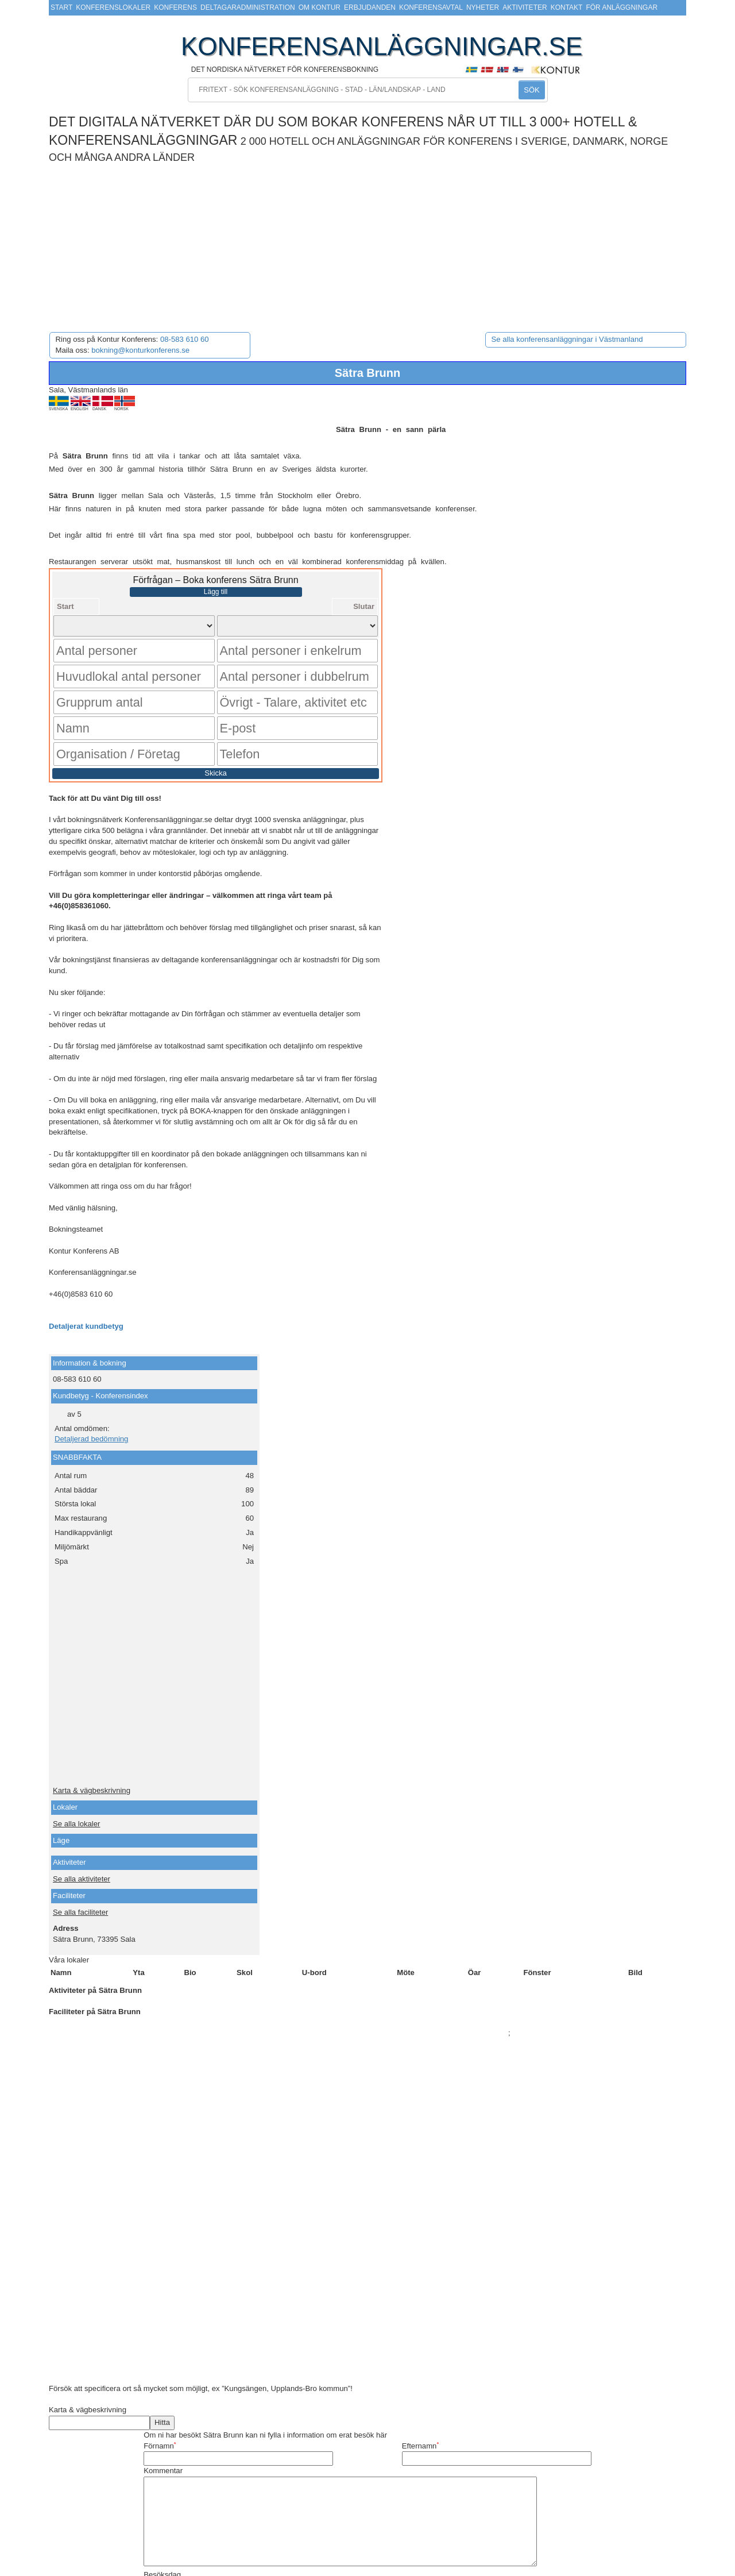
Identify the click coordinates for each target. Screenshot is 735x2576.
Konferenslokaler (113, 7)
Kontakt (567, 7)
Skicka (215, 732)
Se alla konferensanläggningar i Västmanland (567, 339)
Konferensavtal (431, 7)
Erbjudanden (370, 7)
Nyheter (482, 7)
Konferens (175, 7)
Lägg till (215, 592)
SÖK (531, 90)
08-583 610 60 (184, 339)
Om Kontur (320, 7)
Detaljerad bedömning (91, 1398)
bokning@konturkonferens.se (140, 350)
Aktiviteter (524, 7)
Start (61, 7)
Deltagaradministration (247, 7)
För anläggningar (621, 7)
